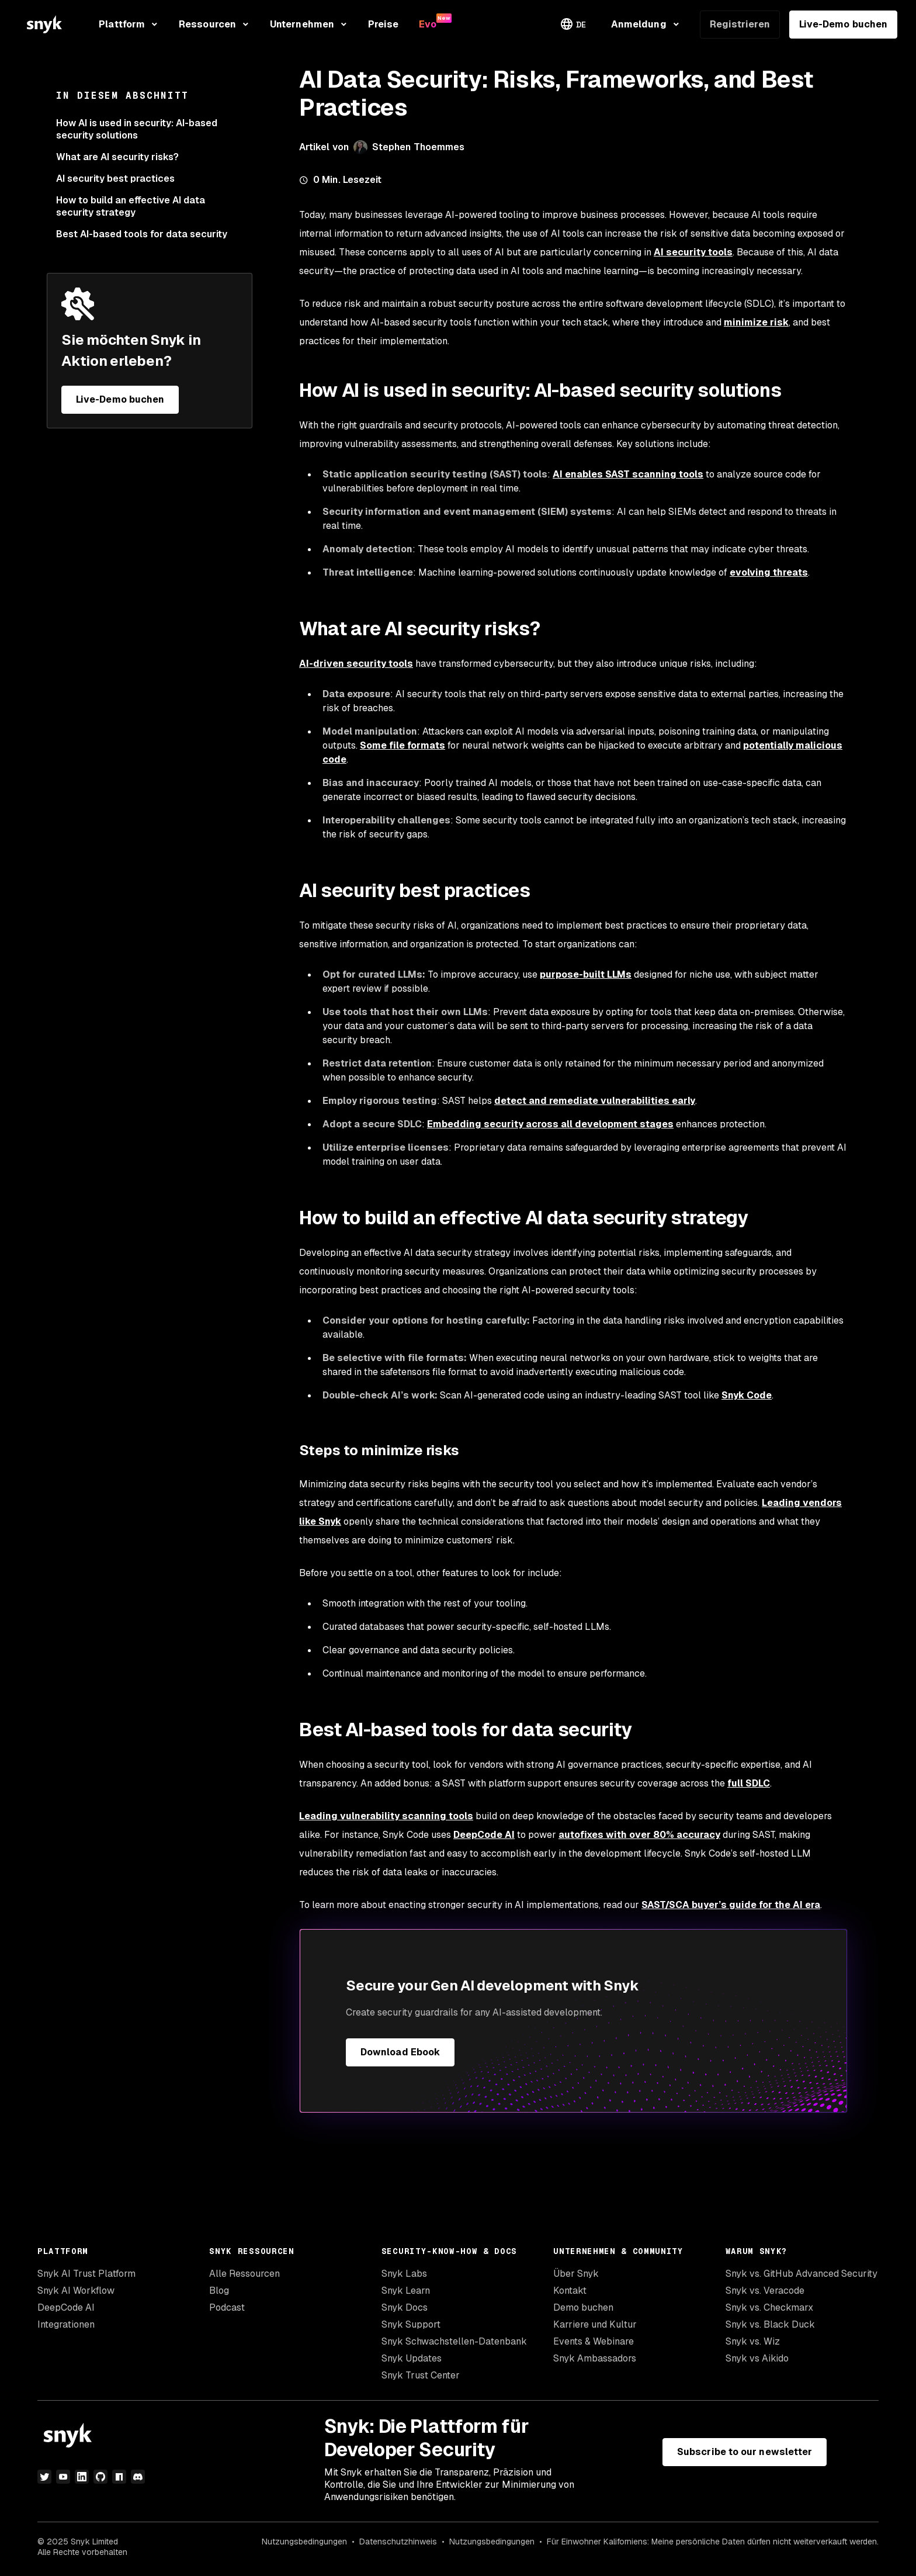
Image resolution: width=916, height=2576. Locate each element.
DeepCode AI (66, 2307)
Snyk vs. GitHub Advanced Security (801, 2273)
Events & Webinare (593, 2341)
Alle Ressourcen (244, 2273)
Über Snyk (576, 2273)
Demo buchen (583, 2307)
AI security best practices (115, 178)
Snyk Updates (411, 2358)
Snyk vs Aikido (757, 2358)
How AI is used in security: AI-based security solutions (136, 129)
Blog (219, 2290)
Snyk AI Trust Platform (86, 2273)
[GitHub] (100, 2477)
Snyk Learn (405, 2290)
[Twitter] (44, 2477)
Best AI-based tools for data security (141, 234)
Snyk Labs (404, 2273)
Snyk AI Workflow (75, 2290)
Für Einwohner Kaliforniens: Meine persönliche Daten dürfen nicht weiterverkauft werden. (713, 2541)
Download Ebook (400, 2052)
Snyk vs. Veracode (765, 2290)
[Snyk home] (44, 24)
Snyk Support (410, 2324)
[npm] (119, 2477)
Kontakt (570, 2290)
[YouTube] (63, 2477)
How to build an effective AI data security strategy (130, 206)
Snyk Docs (404, 2307)
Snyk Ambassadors (594, 2358)
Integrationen (66, 2324)
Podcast (227, 2307)
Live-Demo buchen (843, 24)
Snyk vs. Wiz (753, 2341)
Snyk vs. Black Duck (770, 2324)
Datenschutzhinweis (398, 2541)
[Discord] (138, 2477)
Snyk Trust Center (420, 2375)
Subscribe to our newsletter (744, 2452)
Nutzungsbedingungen (304, 2541)
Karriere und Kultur (595, 2324)
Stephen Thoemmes (418, 147)
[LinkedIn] (82, 2477)
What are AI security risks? (118, 157)
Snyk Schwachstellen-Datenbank (454, 2341)
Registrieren (740, 24)
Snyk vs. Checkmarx (769, 2307)
